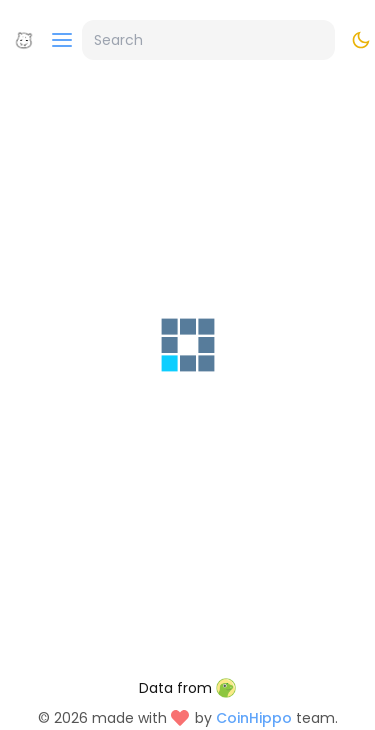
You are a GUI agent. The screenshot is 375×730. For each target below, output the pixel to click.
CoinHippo (254, 718)
